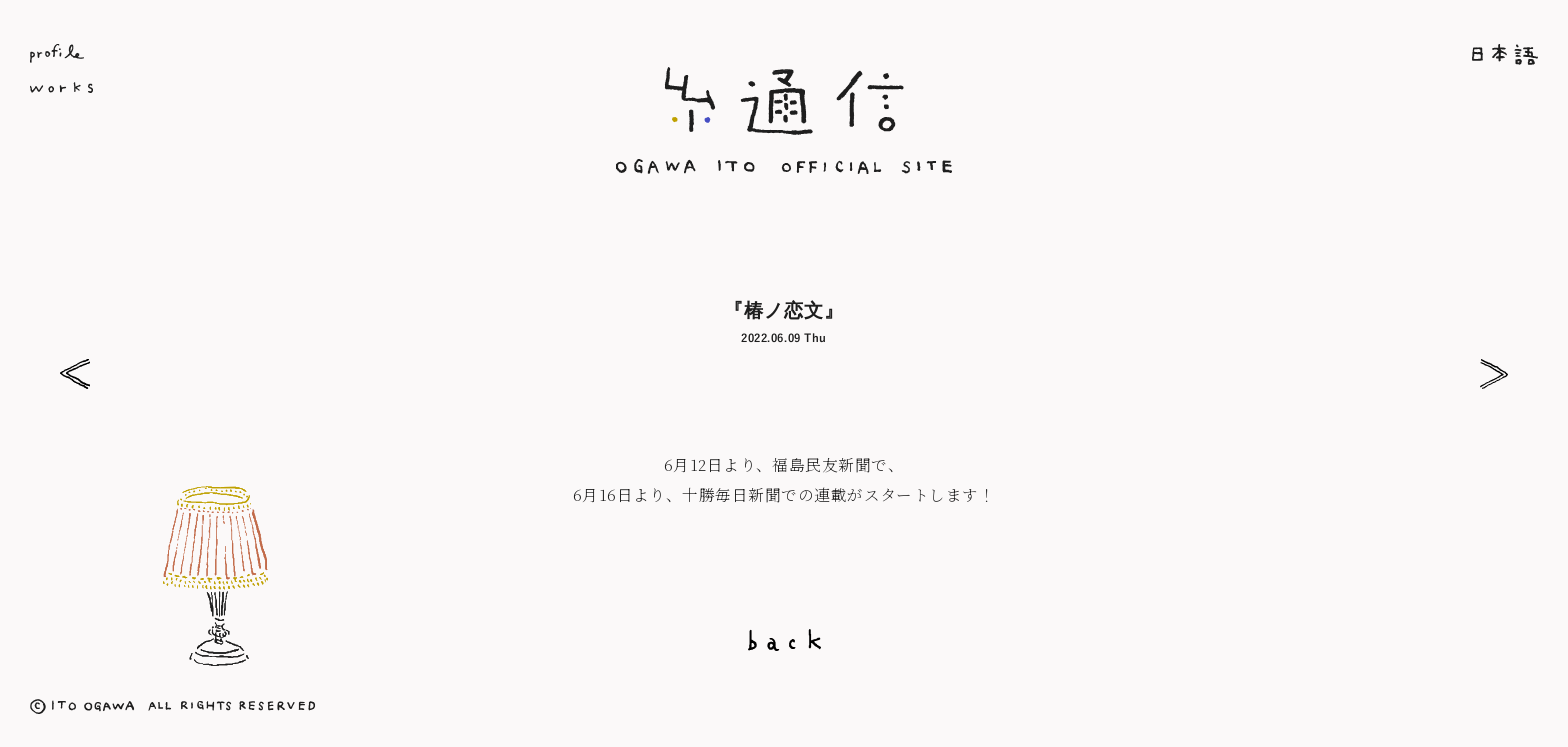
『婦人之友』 (75, 374)
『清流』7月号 (1493, 374)
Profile (281, 53)
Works (281, 91)
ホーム (1286, 55)
